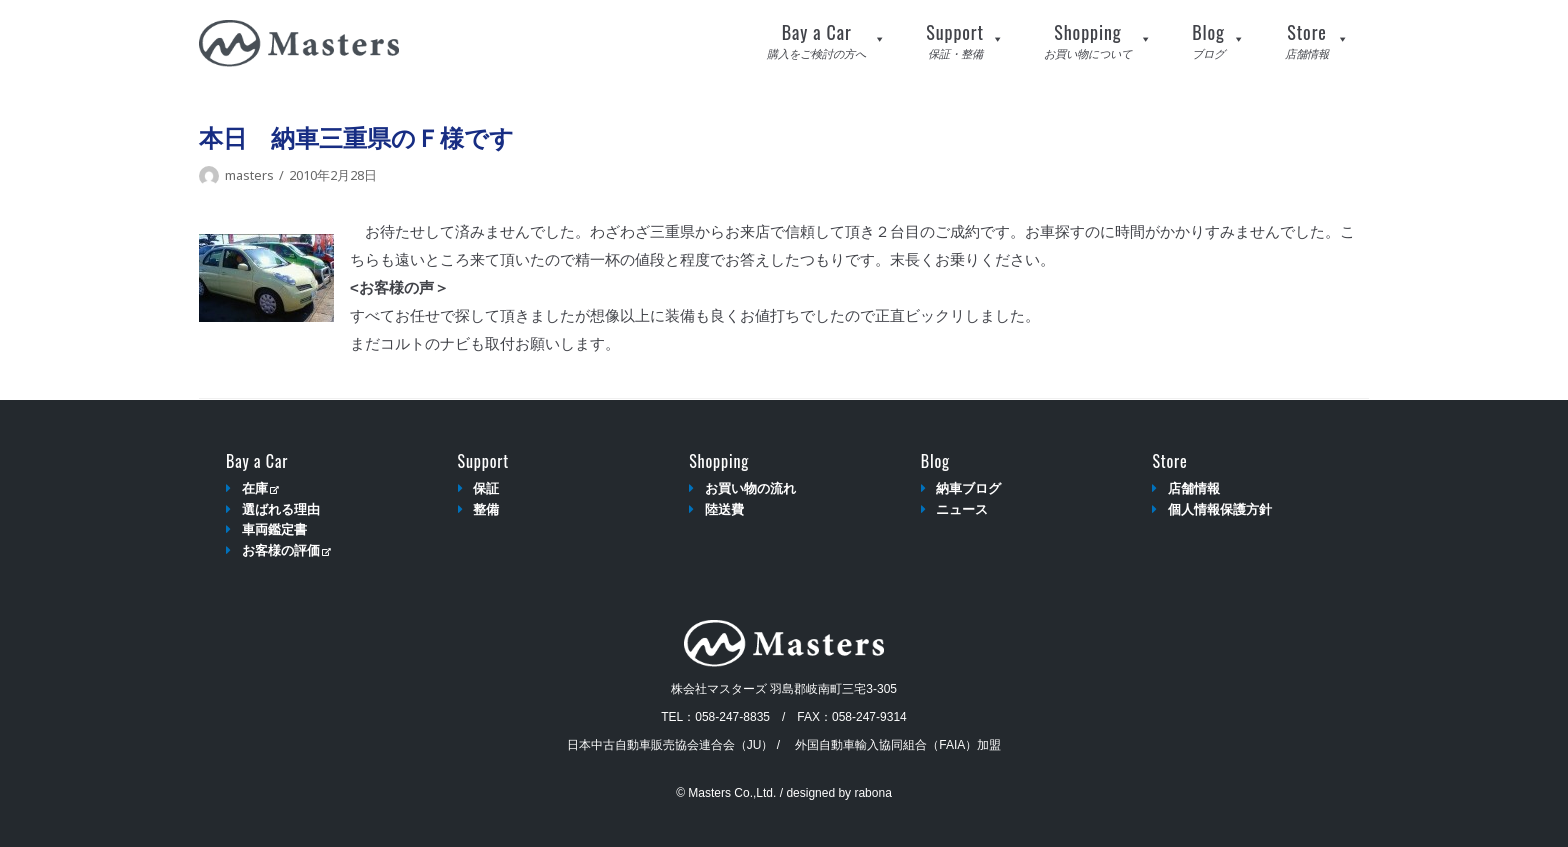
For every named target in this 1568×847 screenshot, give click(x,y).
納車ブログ (968, 488)
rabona (872, 793)
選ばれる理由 (281, 509)
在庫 (260, 488)
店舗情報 (1194, 488)
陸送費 (724, 509)
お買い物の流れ (750, 488)
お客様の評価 (286, 550)
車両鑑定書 (274, 529)
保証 (486, 488)
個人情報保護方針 (1220, 509)
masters (249, 175)
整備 (486, 509)
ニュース (962, 509)
